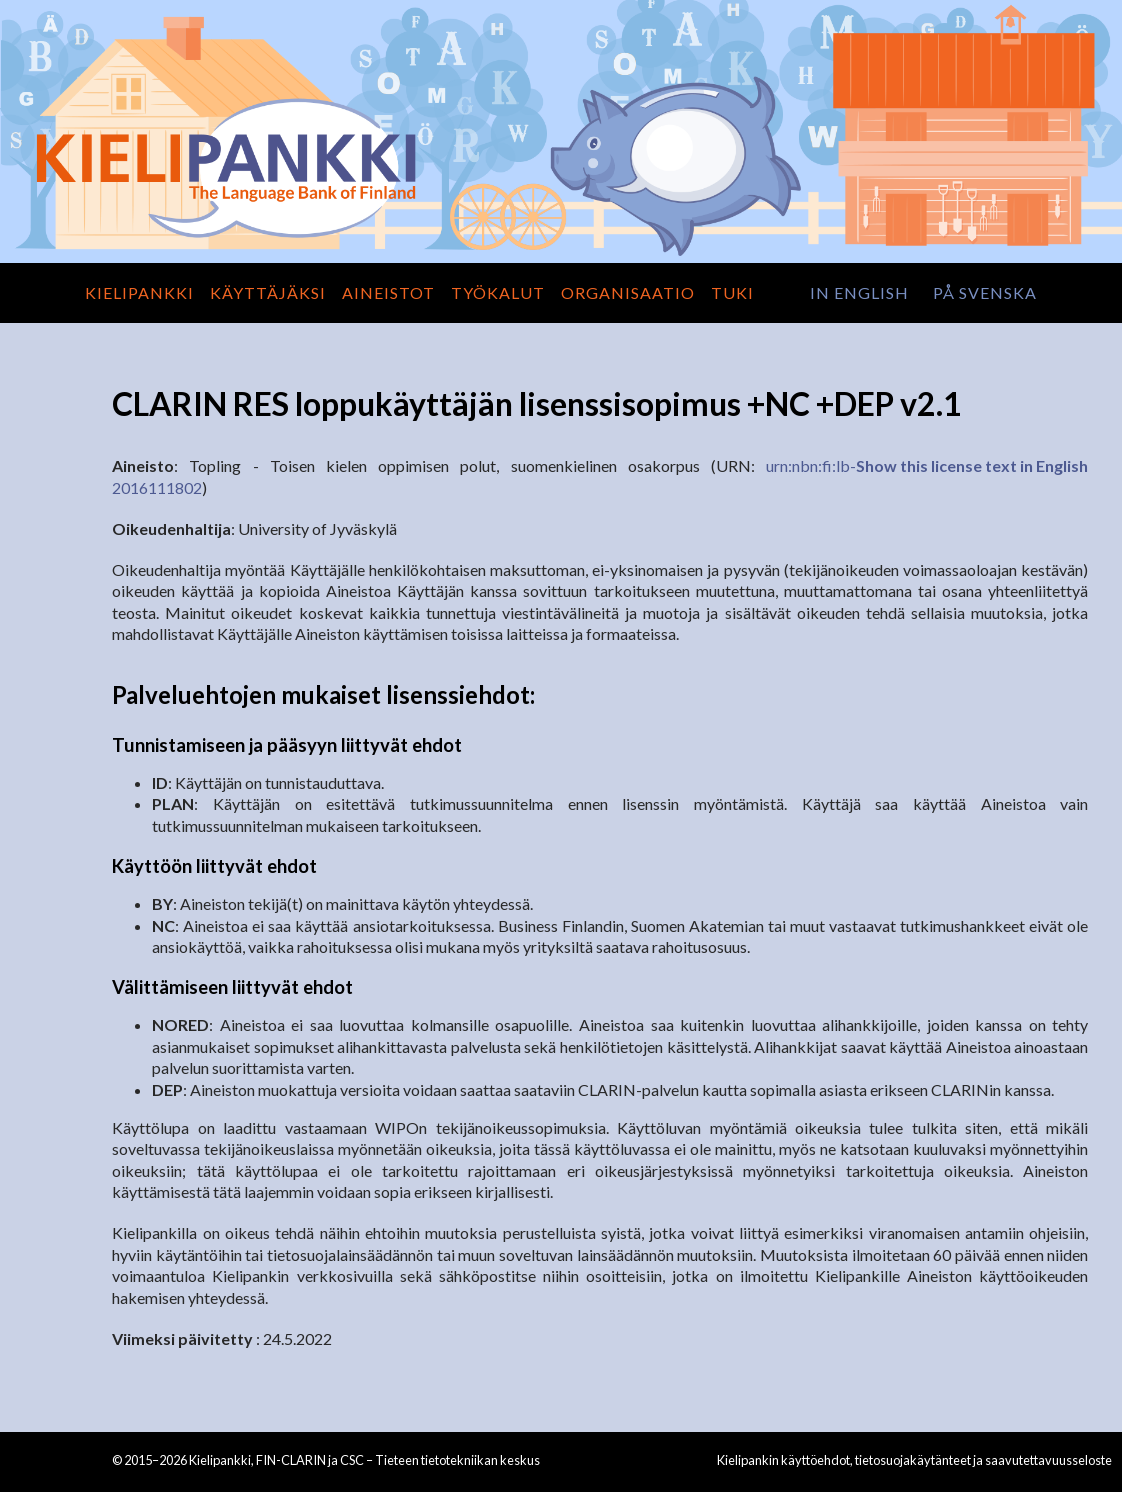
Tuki (732, 292)
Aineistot (388, 292)
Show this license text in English (972, 465)
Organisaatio (628, 292)
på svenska (985, 292)
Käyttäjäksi (268, 292)
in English (859, 292)
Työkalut (498, 292)
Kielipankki (139, 292)
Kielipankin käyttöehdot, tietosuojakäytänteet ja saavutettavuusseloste (914, 1460)
